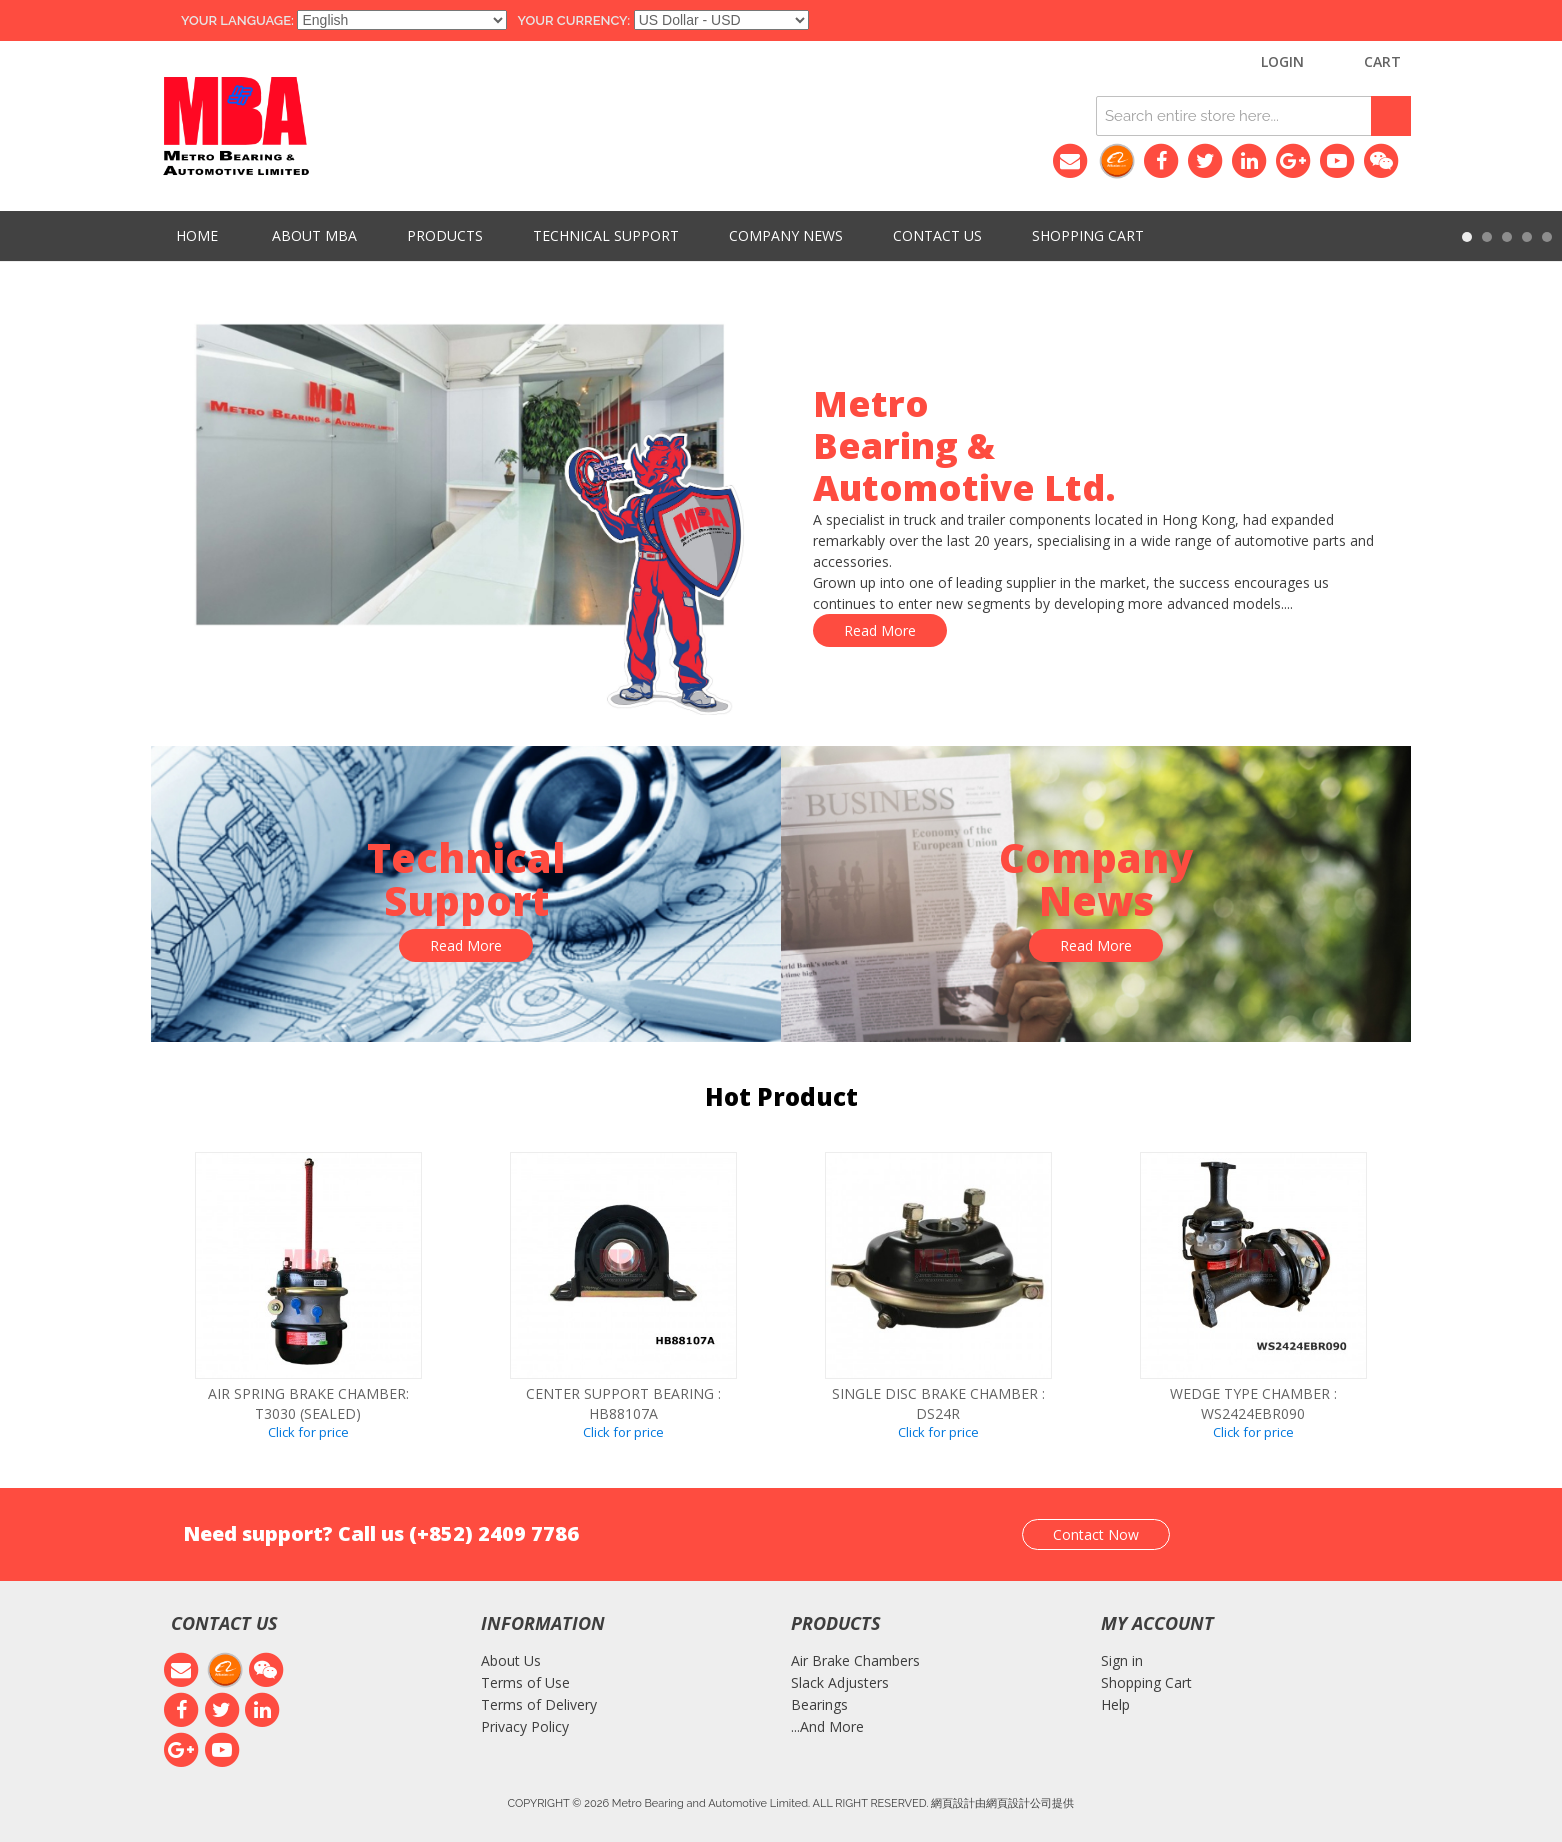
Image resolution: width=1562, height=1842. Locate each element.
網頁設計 (953, 1802)
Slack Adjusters (840, 1682)
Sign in (1122, 1660)
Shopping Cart (1146, 1682)
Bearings (819, 1704)
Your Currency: (573, 20)
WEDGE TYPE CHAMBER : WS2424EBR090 (1253, 1403)
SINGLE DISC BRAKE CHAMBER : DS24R (938, 1403)
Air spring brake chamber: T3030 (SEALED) (308, 1403)
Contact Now (1096, 1534)
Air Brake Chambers (855, 1660)
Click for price (308, 1432)
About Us (511, 1660)
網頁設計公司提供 (1030, 1802)
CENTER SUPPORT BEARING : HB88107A (623, 1403)
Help (1115, 1704)
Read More (880, 630)
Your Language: (237, 20)
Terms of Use (525, 1682)
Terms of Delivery (539, 1704)
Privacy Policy (525, 1726)
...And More (827, 1726)
